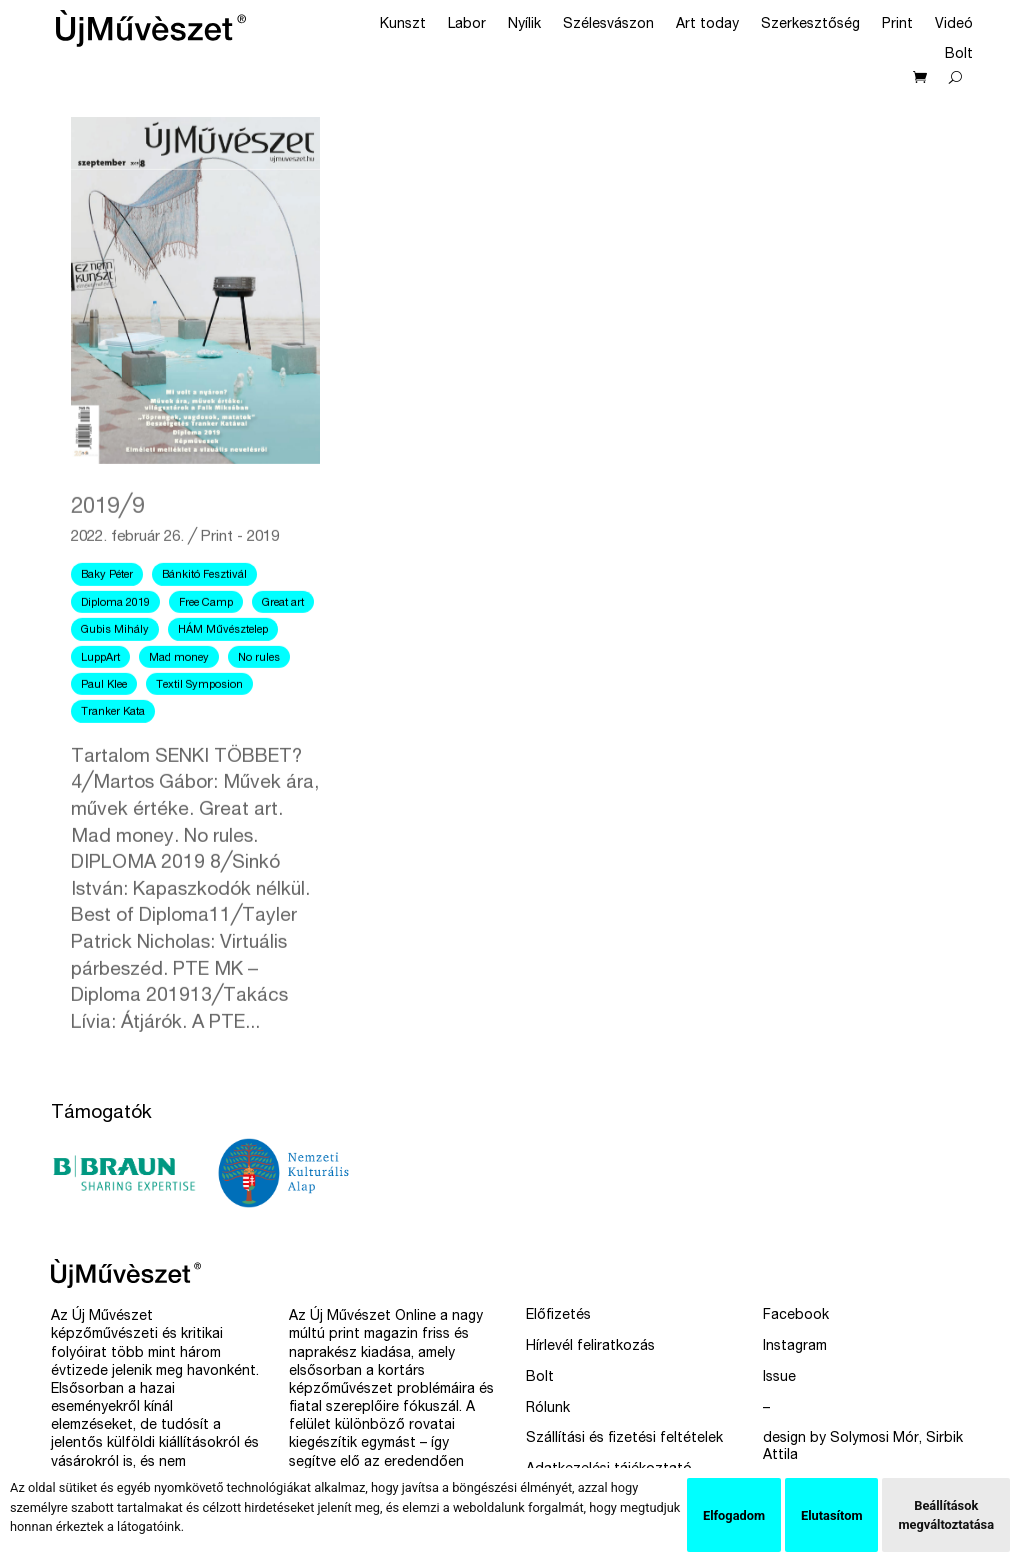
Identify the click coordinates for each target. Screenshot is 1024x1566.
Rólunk (548, 1409)
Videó (954, 25)
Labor (467, 25)
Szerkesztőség (810, 25)
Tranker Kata (113, 755)
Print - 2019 (240, 580)
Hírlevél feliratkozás (590, 1347)
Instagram (795, 1347)
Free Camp (206, 645)
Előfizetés (558, 1316)
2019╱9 (107, 550)
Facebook (796, 1316)
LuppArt (100, 700)
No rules (259, 700)
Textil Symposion (199, 727)
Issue (779, 1378)
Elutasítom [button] (831, 1515)
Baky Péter (107, 618)
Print (897, 25)
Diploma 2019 (115, 645)
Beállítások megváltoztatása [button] (946, 1515)
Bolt (959, 55)
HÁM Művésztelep (223, 672)
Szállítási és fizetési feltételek (624, 1439)
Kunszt (403, 25)
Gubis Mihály (115, 672)
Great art (283, 645)
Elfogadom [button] (734, 1515)
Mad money (179, 700)
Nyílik (524, 25)
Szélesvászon (608, 25)
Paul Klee (104, 727)
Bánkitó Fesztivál (204, 618)
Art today (707, 25)
